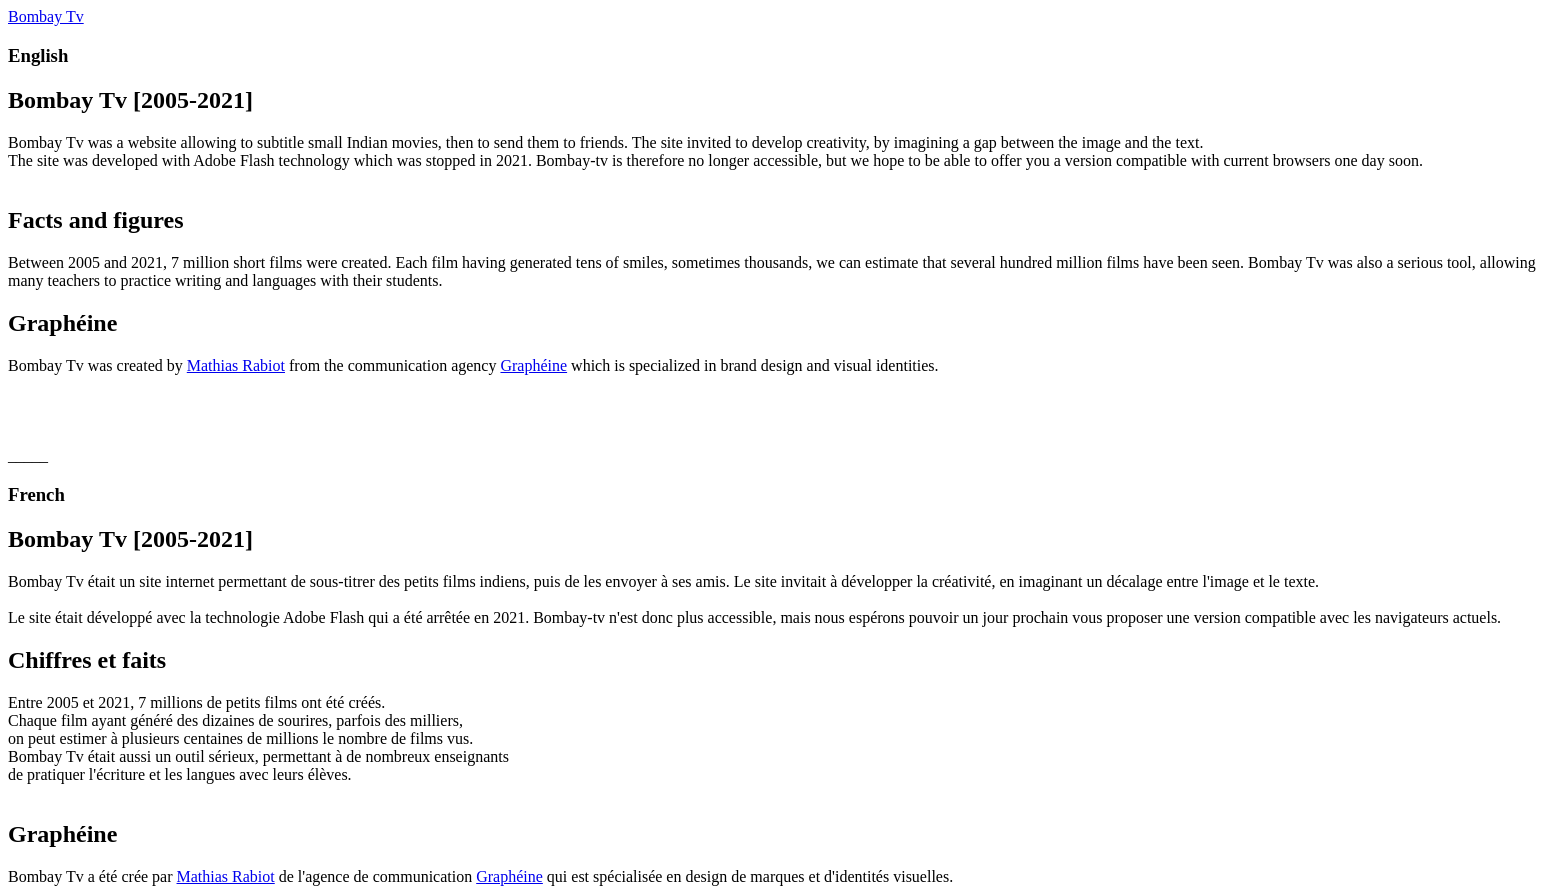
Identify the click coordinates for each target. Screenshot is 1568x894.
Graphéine (533, 365)
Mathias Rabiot (236, 365)
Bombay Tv (46, 16)
